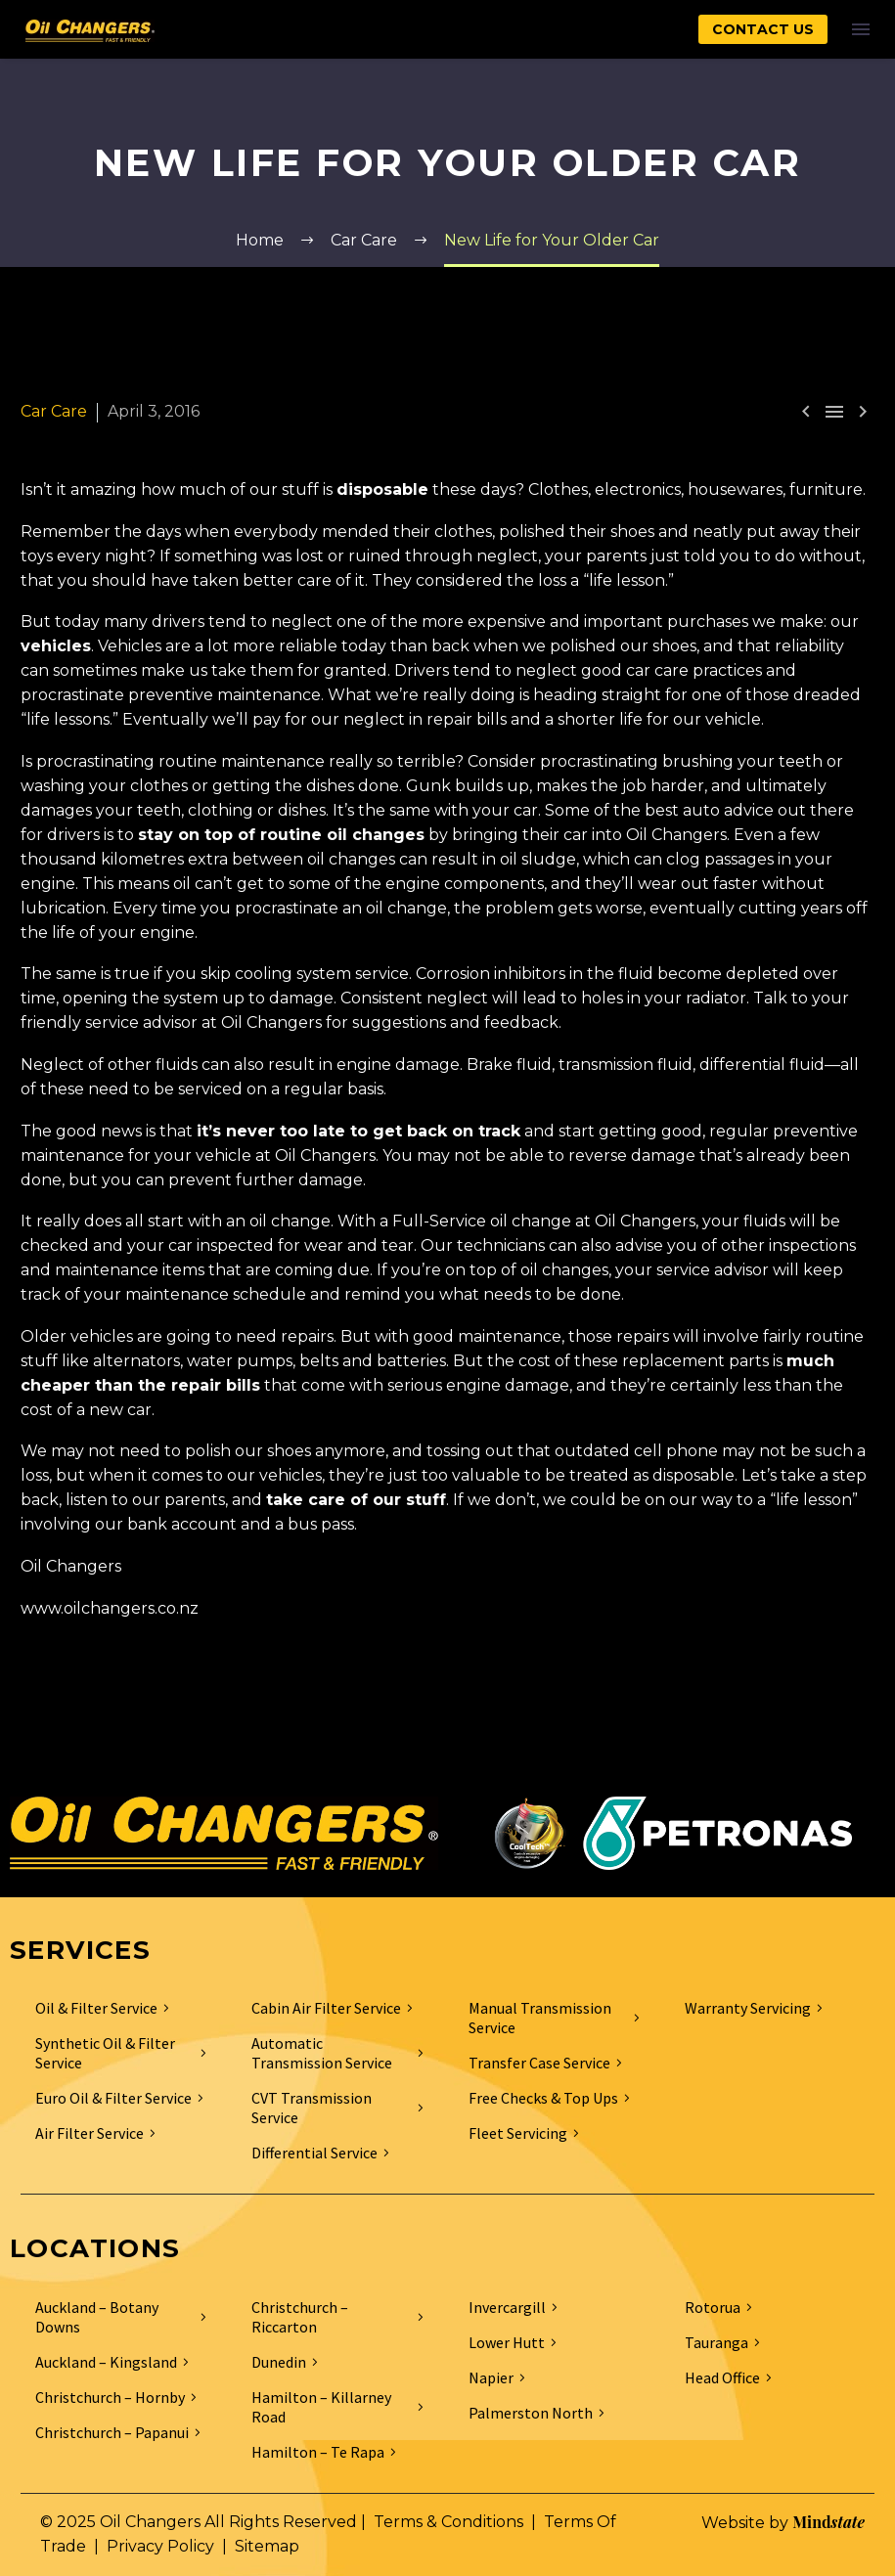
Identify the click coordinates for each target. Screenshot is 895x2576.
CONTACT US (763, 29)
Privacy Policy (160, 2546)
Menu (861, 29)
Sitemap (267, 2546)
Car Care (54, 411)
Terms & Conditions (448, 2521)
